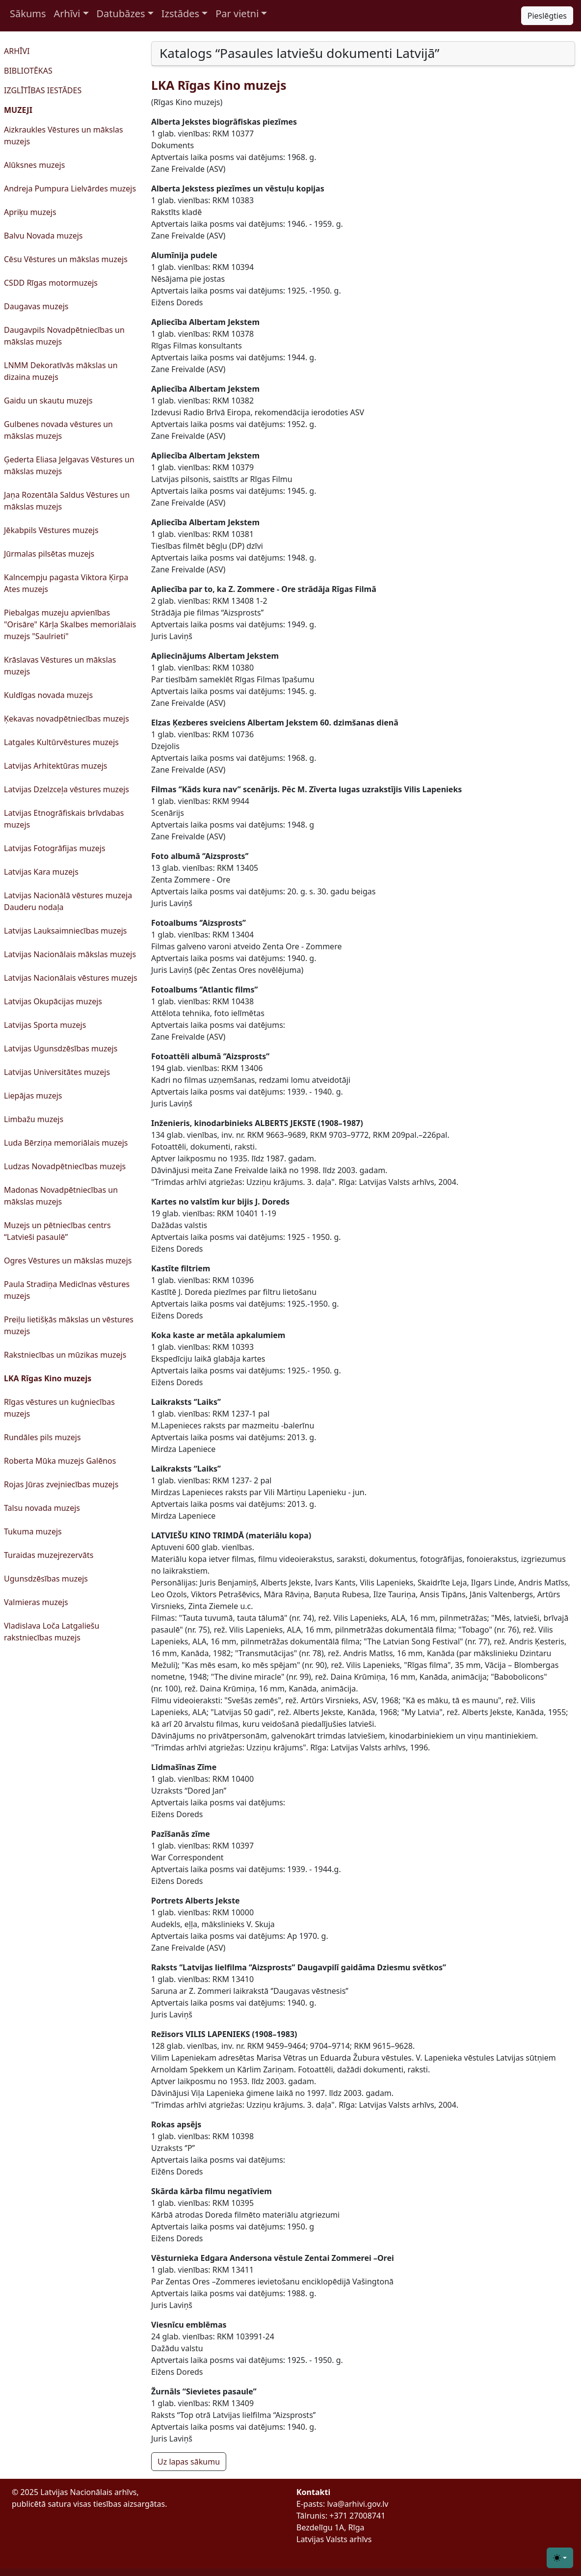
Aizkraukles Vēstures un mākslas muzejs (63, 135)
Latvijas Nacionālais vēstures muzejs (70, 977)
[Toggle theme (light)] (560, 2558)
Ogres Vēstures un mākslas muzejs (68, 1260)
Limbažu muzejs (33, 1119)
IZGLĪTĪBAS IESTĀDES (42, 90)
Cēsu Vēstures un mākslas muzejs (66, 259)
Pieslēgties (547, 15)
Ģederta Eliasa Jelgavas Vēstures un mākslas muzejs (69, 465)
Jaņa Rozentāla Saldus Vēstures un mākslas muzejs (67, 500)
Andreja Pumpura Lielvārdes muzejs (70, 188)
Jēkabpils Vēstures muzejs (51, 530)
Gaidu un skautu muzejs (48, 400)
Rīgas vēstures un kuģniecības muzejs (59, 1407)
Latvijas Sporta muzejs (45, 1025)
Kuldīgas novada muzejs (48, 695)
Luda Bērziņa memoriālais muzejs (66, 1142)
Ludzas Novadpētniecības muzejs (65, 1166)
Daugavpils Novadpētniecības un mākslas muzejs (64, 335)
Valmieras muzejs (36, 1602)
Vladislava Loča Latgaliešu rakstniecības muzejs (51, 1631)
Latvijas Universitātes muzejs (57, 1072)
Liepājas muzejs (33, 1095)
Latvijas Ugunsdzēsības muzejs (60, 1048)
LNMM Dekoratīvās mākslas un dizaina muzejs (61, 371)
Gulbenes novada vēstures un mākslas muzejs (58, 430)
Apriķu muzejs (30, 212)
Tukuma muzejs (33, 1531)
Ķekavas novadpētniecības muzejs (66, 718)
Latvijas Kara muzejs (41, 871)
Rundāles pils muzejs (42, 1437)
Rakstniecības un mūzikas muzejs (65, 1354)
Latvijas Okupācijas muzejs (53, 1001)
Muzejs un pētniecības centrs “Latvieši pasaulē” (57, 1231)
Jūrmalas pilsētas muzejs (49, 553)
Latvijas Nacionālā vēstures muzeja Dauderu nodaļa (68, 901)
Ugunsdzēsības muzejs (46, 1578)
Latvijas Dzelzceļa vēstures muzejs (66, 789)
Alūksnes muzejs (34, 165)
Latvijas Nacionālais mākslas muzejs (70, 954)
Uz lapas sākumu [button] (189, 2461)
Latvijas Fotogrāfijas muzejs (55, 848)
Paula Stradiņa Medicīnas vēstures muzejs (67, 1290)
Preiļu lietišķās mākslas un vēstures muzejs (68, 1325)
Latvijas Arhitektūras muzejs (55, 765)
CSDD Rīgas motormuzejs (51, 282)
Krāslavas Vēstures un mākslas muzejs (60, 665)
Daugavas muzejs (36, 306)
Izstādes (180, 13)
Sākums (28, 13)
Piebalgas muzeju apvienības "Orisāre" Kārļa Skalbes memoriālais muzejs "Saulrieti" (70, 624)
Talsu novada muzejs (42, 1508)
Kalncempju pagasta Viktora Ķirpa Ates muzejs (66, 583)
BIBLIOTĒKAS (28, 70)
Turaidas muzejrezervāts (48, 1555)
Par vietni (237, 13)
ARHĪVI (16, 51)
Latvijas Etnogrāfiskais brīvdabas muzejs (64, 818)
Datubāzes (121, 13)
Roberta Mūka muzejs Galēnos (60, 1460)
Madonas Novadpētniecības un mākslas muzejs (61, 1195)
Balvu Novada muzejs (43, 235)
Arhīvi (67, 13)
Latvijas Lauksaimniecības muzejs (65, 930)
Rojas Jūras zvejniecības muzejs (61, 1484)
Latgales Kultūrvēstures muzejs (61, 742)
